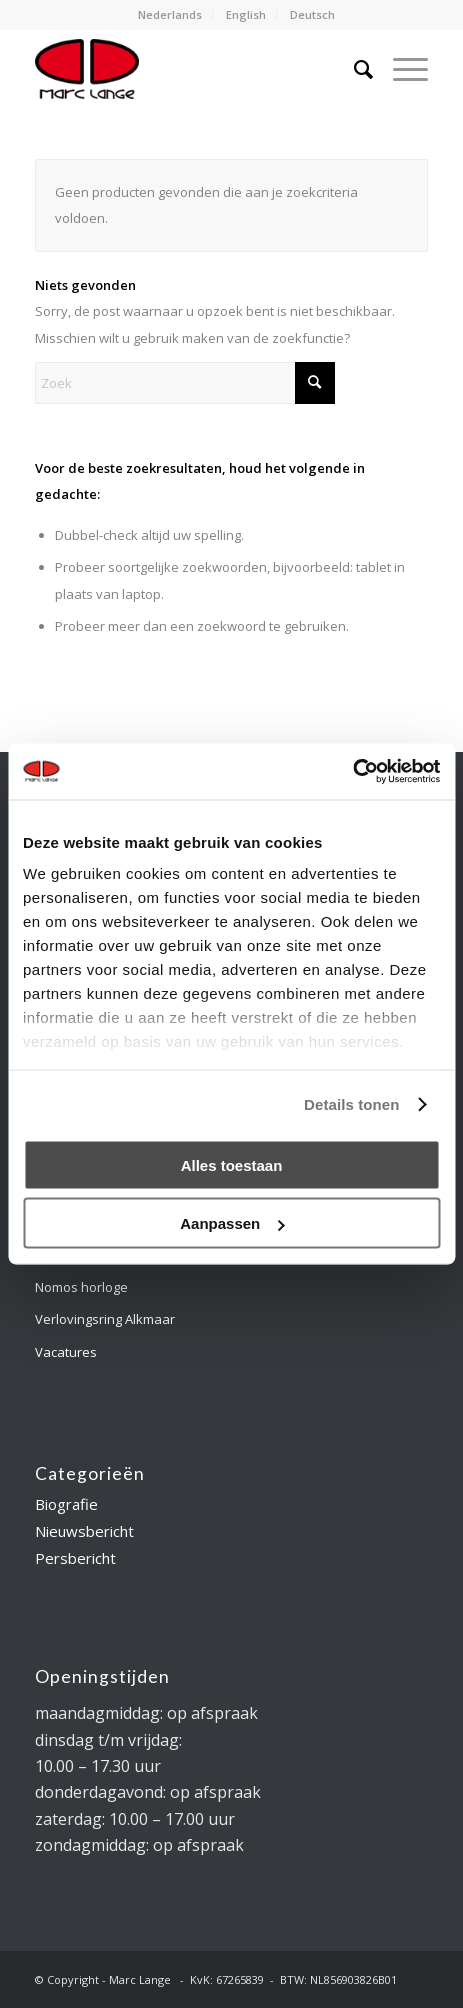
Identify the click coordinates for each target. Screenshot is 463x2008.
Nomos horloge (81, 1287)
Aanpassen (232, 1223)
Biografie (66, 1504)
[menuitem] (170, 15)
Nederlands (170, 14)
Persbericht (75, 1558)
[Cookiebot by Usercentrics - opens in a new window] (352, 772)
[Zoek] (353, 69)
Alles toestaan (232, 1164)
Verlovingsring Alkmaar (105, 1319)
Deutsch (312, 14)
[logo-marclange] (192, 69)
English (246, 14)
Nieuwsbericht (84, 1531)
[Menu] (400, 69)
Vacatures (66, 1352)
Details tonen (351, 1104)
